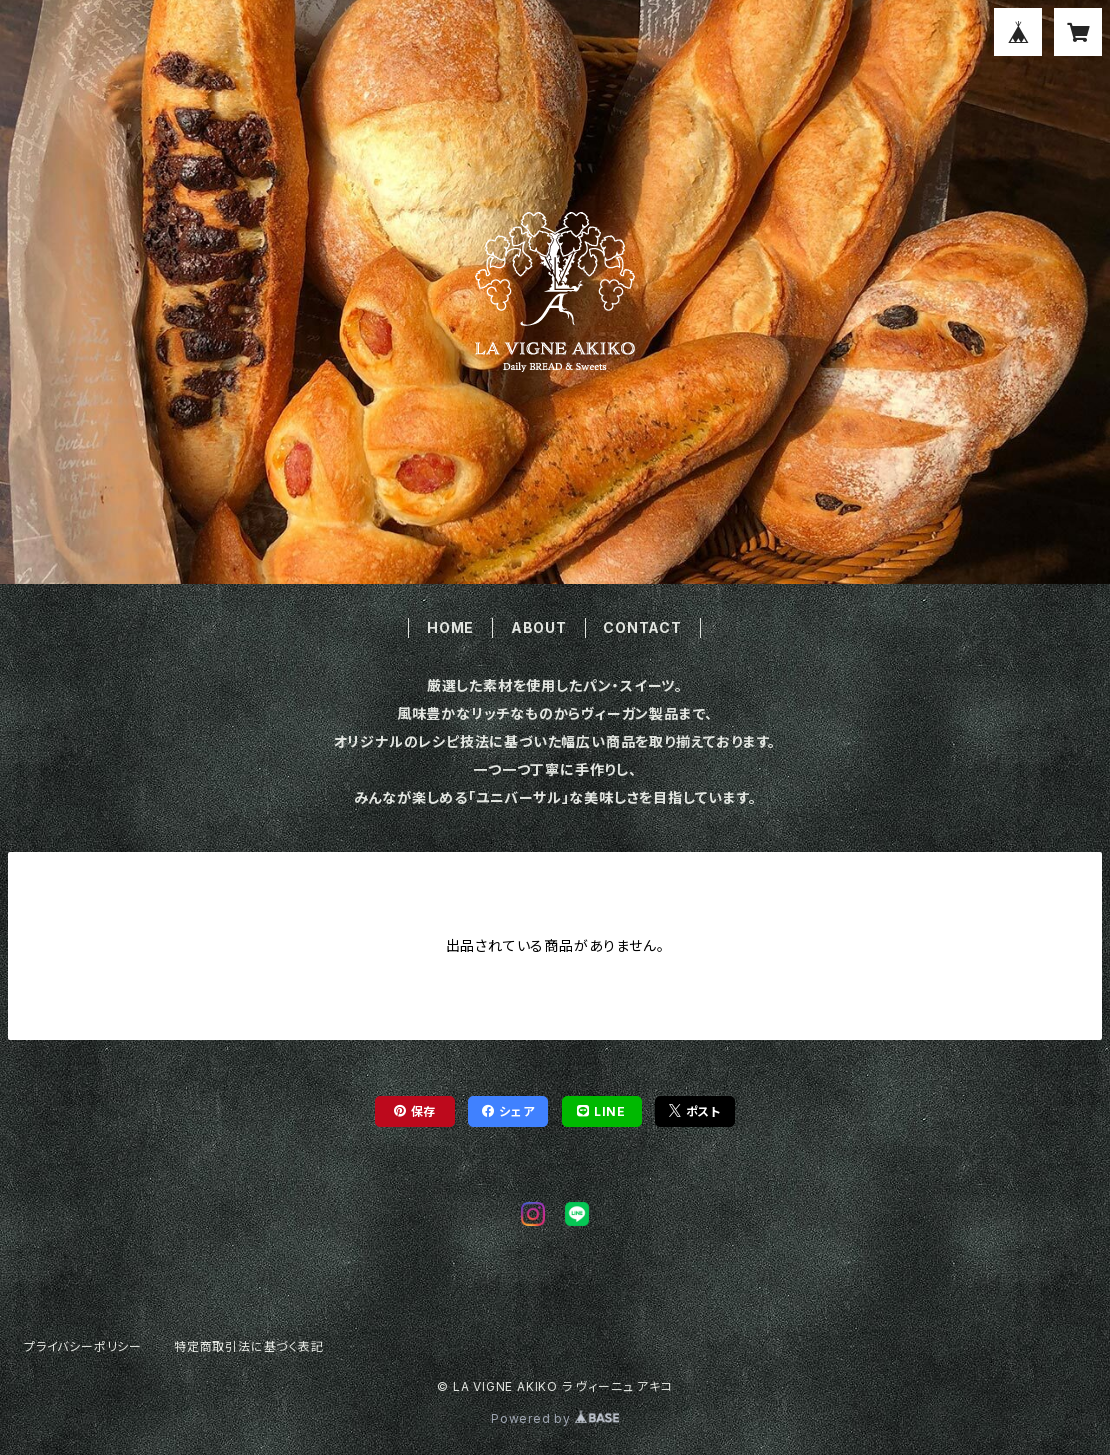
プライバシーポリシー (83, 1346)
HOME (450, 627)
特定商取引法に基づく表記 (249, 1346)
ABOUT (539, 627)
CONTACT (642, 627)
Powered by (555, 1418)
